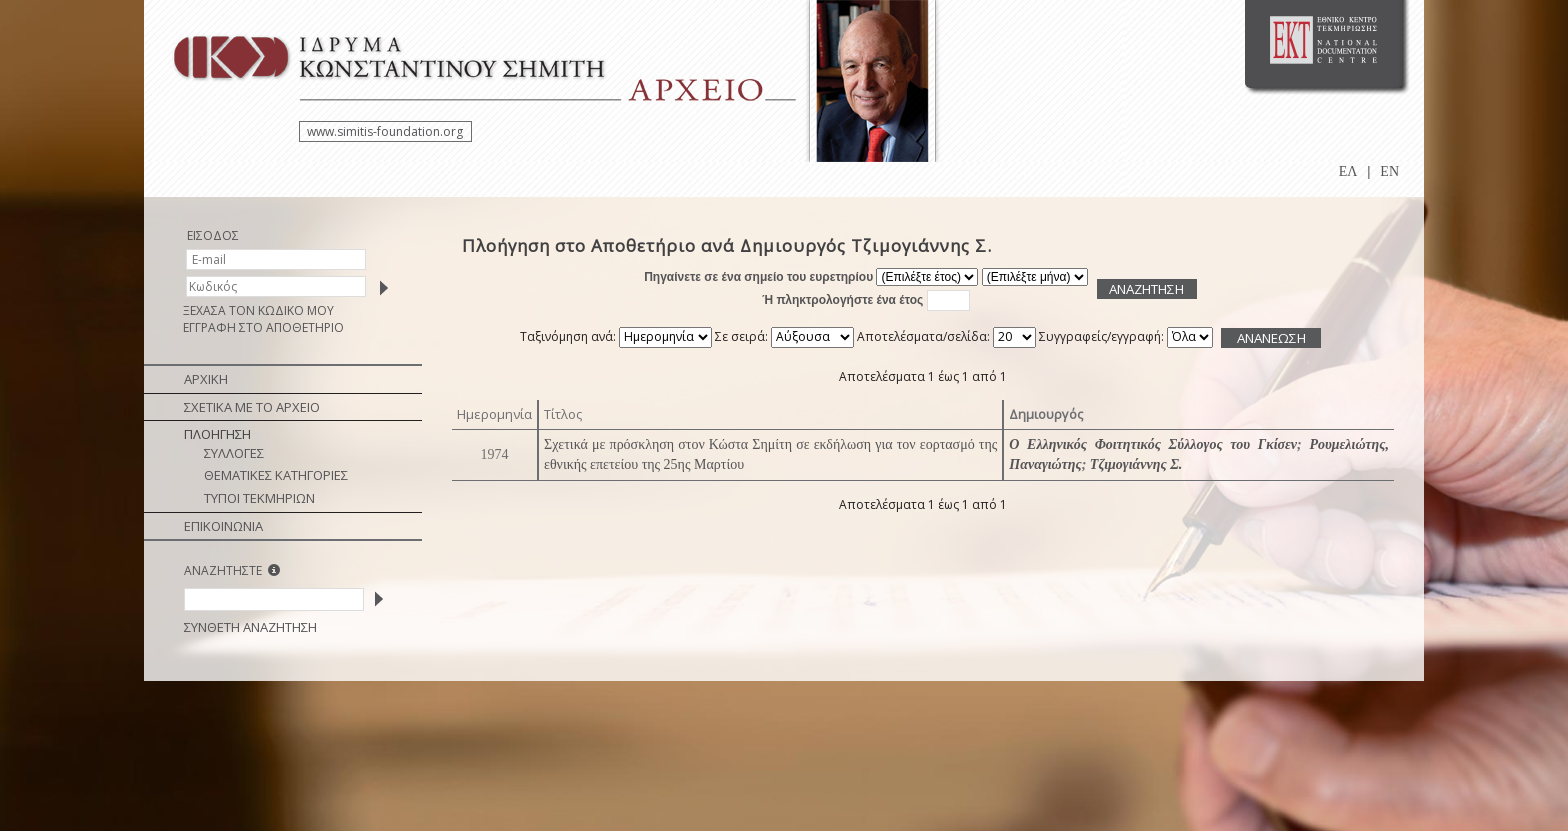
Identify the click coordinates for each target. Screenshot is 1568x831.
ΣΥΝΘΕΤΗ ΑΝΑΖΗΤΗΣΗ (250, 627)
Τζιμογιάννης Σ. (1136, 464)
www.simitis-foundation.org (385, 131)
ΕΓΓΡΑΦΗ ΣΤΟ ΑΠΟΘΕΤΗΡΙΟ (263, 327)
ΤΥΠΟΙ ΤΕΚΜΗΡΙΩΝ (259, 498)
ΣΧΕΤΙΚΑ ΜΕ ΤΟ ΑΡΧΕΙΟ (252, 407)
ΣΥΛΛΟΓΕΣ (234, 453)
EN (1389, 171)
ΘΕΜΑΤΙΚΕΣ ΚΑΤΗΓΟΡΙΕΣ (276, 475)
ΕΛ (1348, 171)
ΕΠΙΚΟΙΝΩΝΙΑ (223, 526)
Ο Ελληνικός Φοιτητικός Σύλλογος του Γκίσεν (1153, 444)
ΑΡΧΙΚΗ (206, 379)
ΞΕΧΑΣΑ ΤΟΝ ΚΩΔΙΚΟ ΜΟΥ (258, 310)
